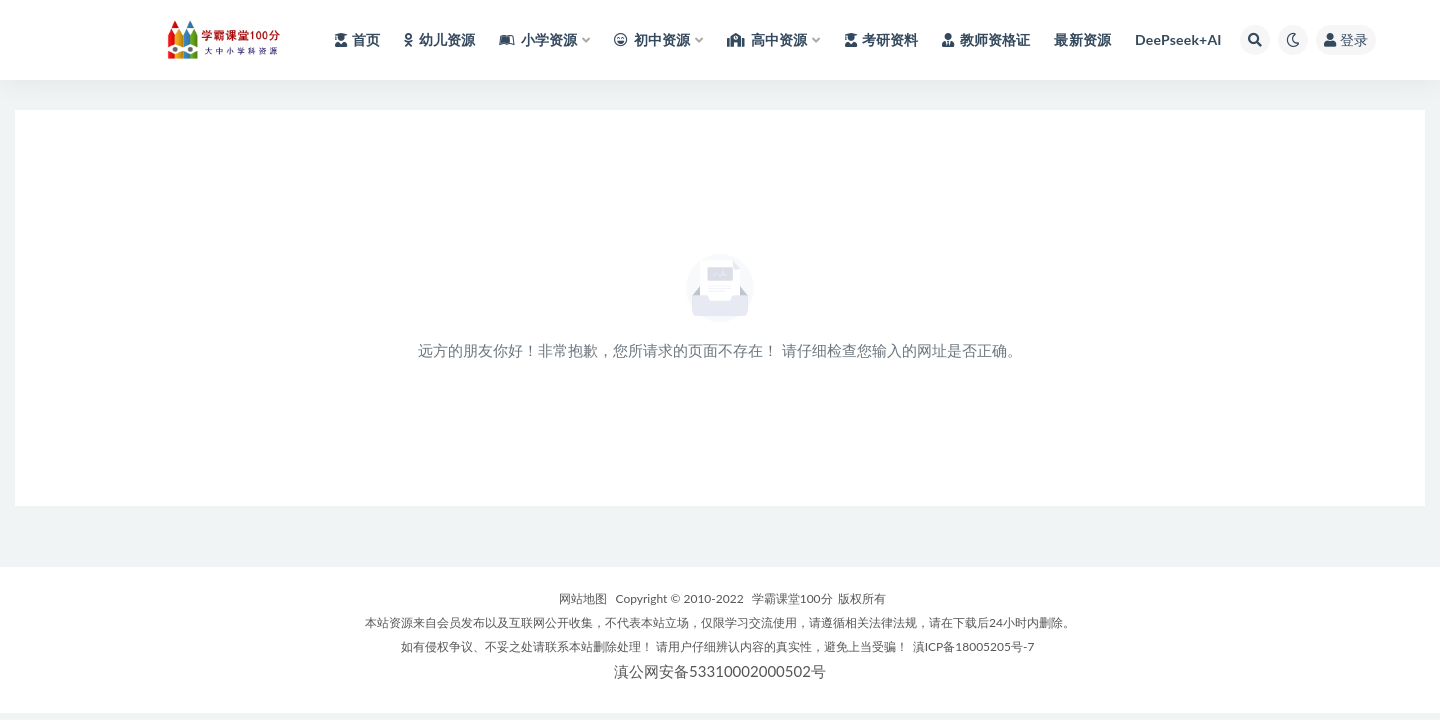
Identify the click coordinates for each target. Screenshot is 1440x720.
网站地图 (583, 598)
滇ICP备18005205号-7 (974, 646)
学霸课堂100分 (792, 598)
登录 (1346, 39)
